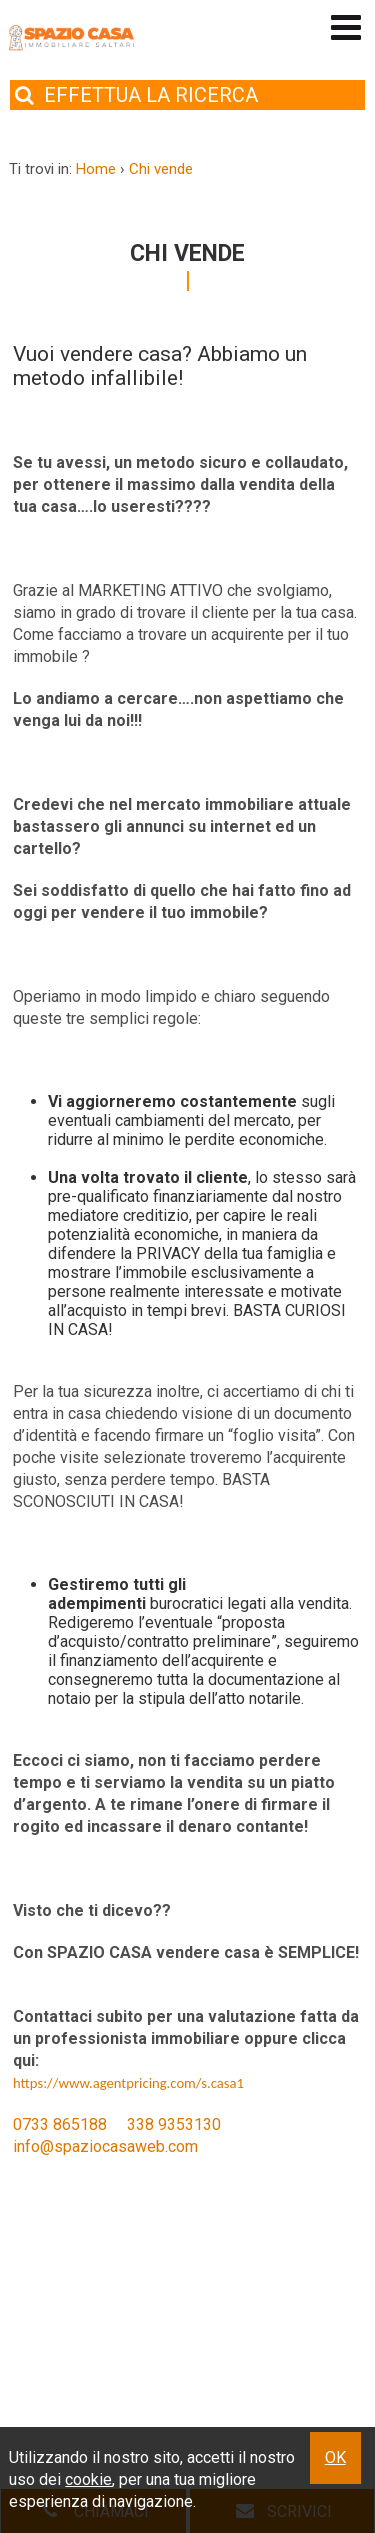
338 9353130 (174, 2124)
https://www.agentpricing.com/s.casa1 (128, 2083)
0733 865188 (60, 2124)
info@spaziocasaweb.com (105, 2146)
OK (335, 2457)
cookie (88, 2479)
